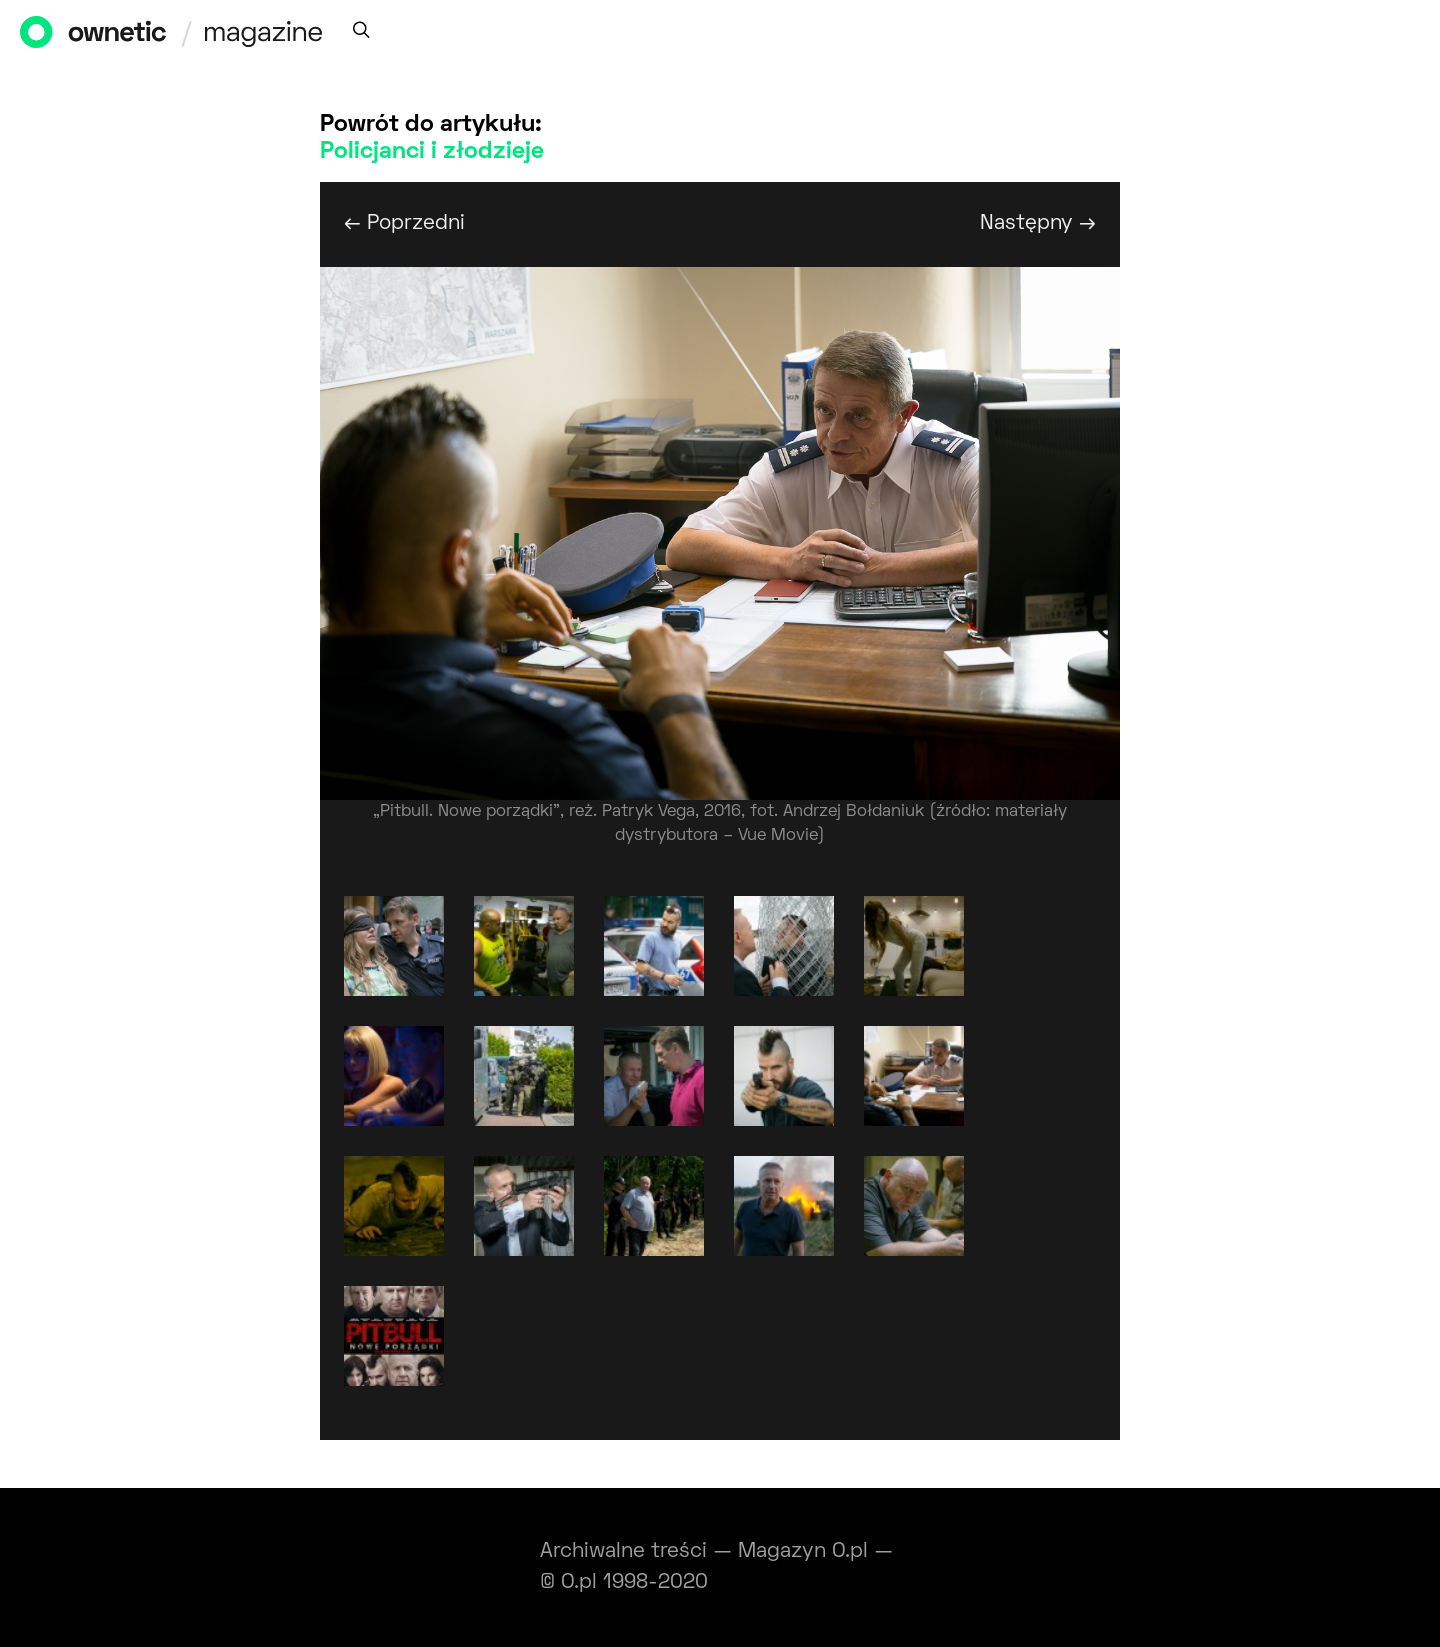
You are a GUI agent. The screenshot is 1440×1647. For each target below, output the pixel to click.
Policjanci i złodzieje (432, 152)
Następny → (1038, 223)
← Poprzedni (404, 223)
